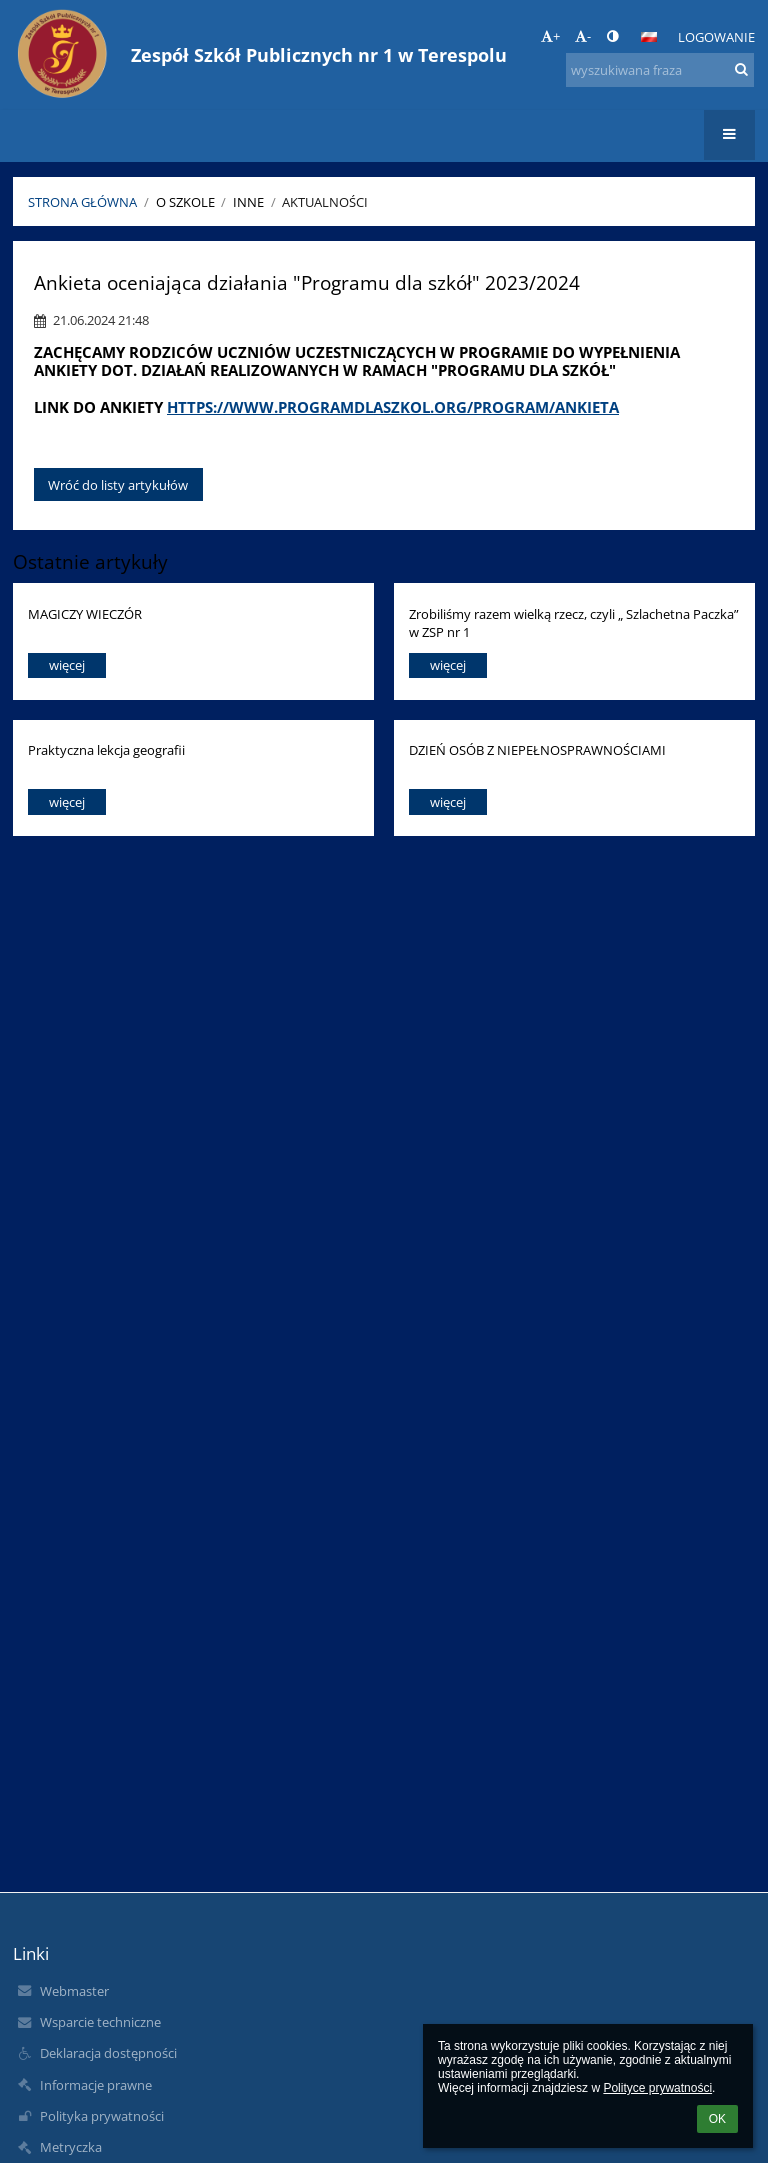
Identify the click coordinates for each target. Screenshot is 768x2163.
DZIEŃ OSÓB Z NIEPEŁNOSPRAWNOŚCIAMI (537, 750)
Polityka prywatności (102, 2116)
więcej (67, 665)
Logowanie (716, 37)
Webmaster (74, 1991)
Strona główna (82, 202)
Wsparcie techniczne (100, 2022)
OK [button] (717, 2119)
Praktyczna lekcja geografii (106, 750)
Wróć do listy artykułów (118, 485)
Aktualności (325, 202)
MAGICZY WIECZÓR (85, 614)
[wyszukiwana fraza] (660, 70)
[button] (649, 37)
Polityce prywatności (657, 2088)
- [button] (583, 36)
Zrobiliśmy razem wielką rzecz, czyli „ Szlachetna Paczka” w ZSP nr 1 (574, 622)
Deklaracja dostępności (108, 2053)
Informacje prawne (96, 2085)
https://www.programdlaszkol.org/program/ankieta (393, 407)
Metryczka (71, 2147)
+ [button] (550, 36)
